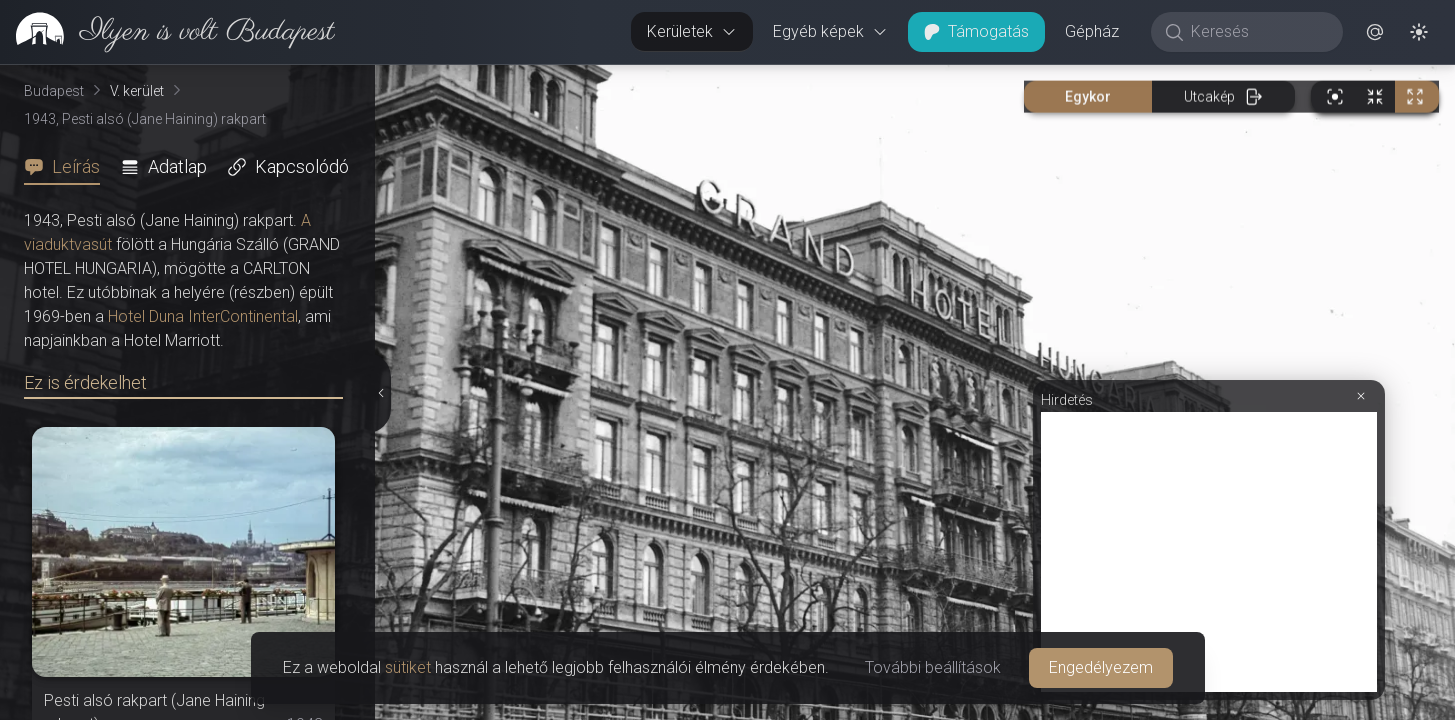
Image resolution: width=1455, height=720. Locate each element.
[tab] (68, 167)
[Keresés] (1257, 32)
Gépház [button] (1092, 31)
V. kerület (137, 91)
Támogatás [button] (976, 31)
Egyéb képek (830, 31)
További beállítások (933, 667)
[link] (167, 32)
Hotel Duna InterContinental (203, 316)
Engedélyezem (1101, 667)
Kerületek (692, 31)
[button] (1375, 32)
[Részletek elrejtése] (383, 393)
